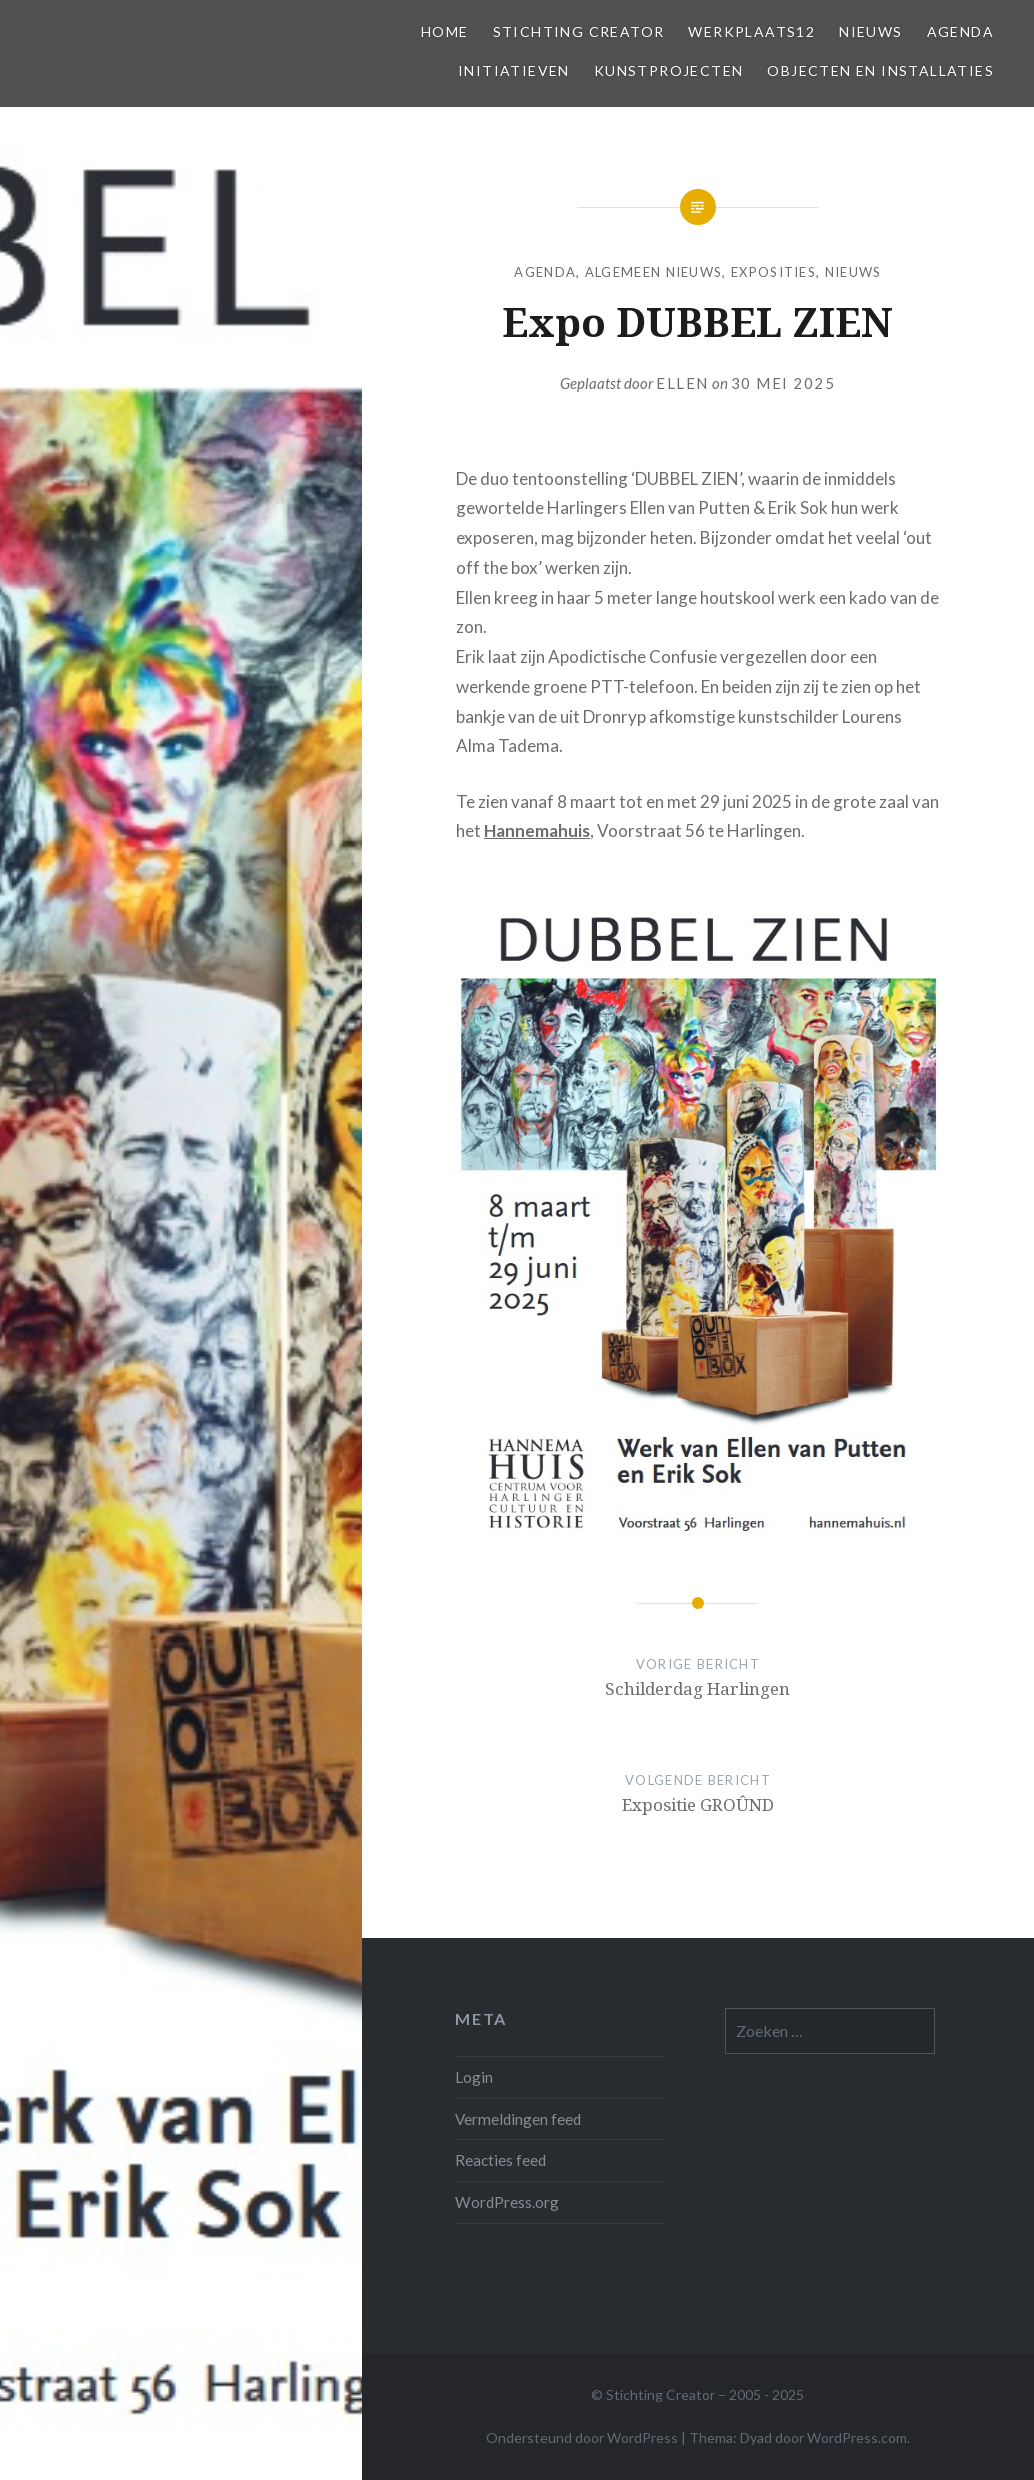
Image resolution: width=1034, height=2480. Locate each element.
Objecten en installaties (880, 70)
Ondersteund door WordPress (582, 2437)
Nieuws (870, 31)
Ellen (682, 383)
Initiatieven (514, 70)
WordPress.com (857, 2437)
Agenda (960, 31)
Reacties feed (500, 2160)
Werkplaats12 (751, 31)
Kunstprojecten (669, 70)
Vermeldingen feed (518, 2119)
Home (445, 31)
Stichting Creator (579, 31)
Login (474, 2077)
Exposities (773, 272)
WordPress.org (507, 2202)
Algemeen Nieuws (654, 272)
